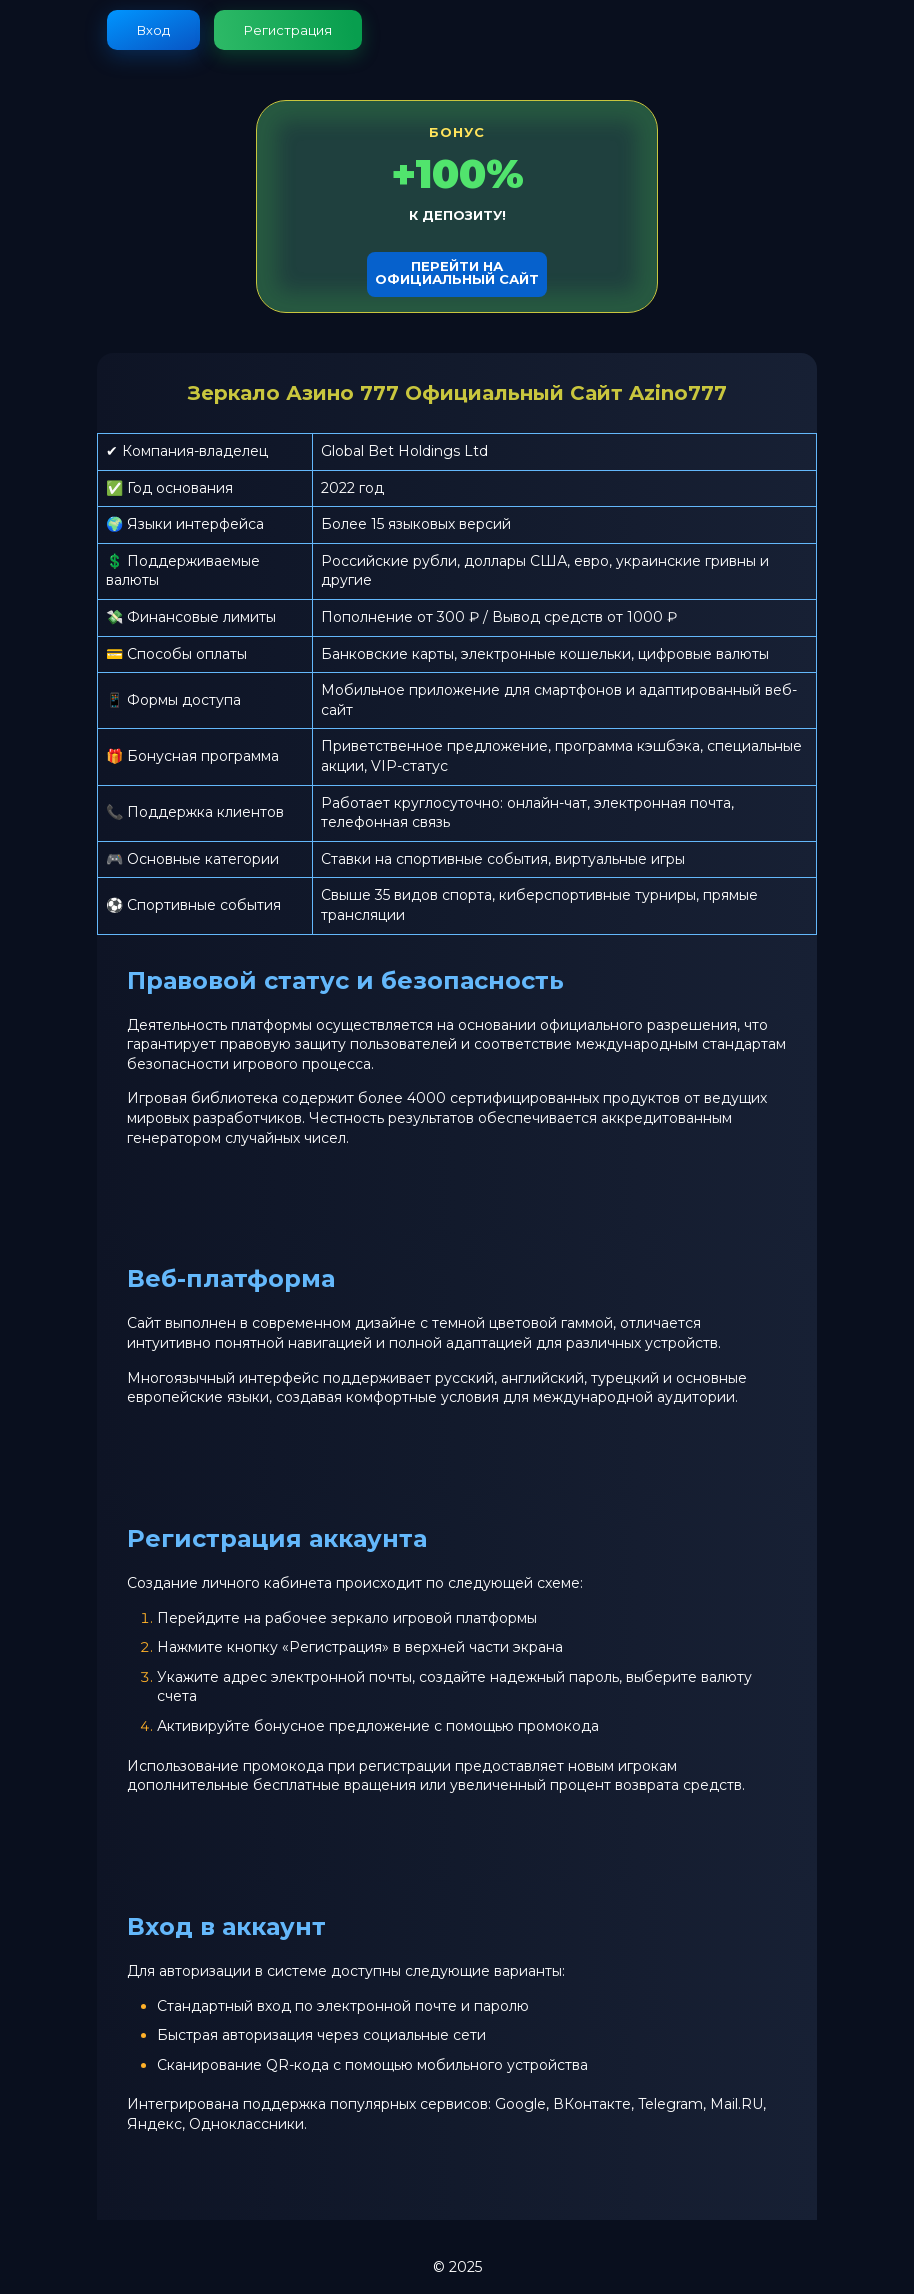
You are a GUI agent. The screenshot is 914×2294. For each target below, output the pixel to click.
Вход (153, 30)
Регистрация (288, 30)
